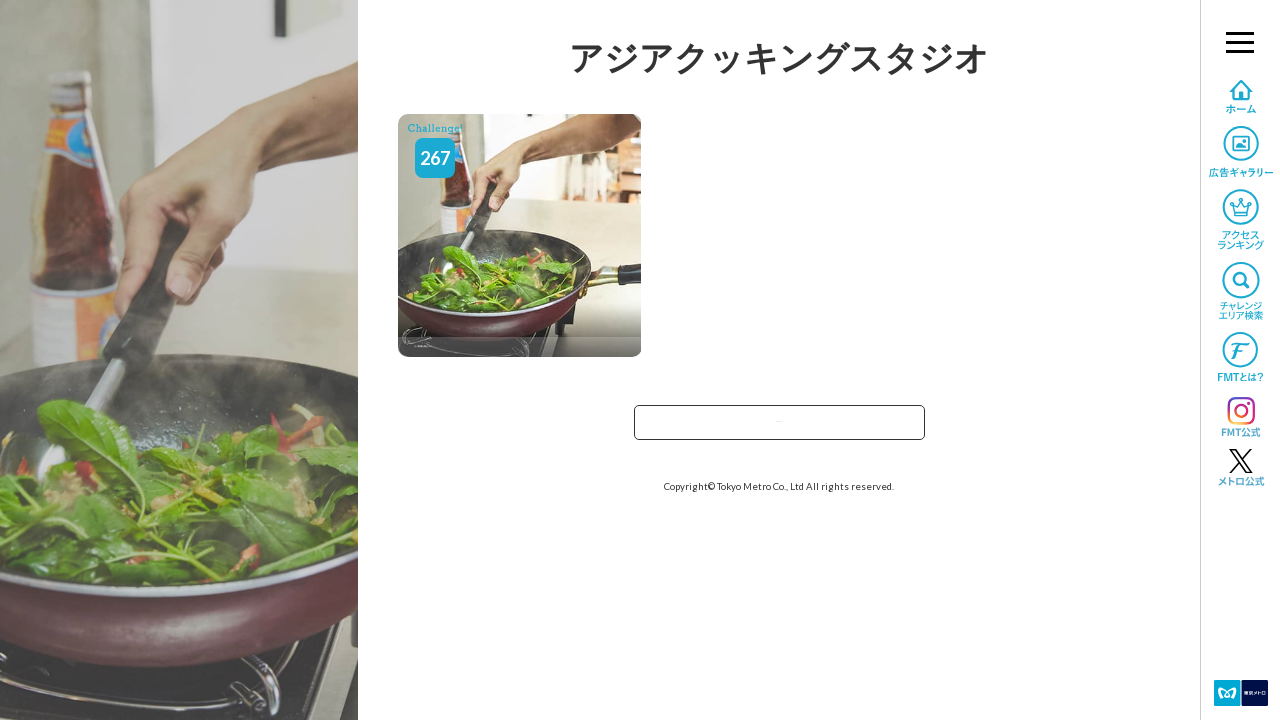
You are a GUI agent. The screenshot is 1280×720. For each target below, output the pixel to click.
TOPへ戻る (779, 428)
